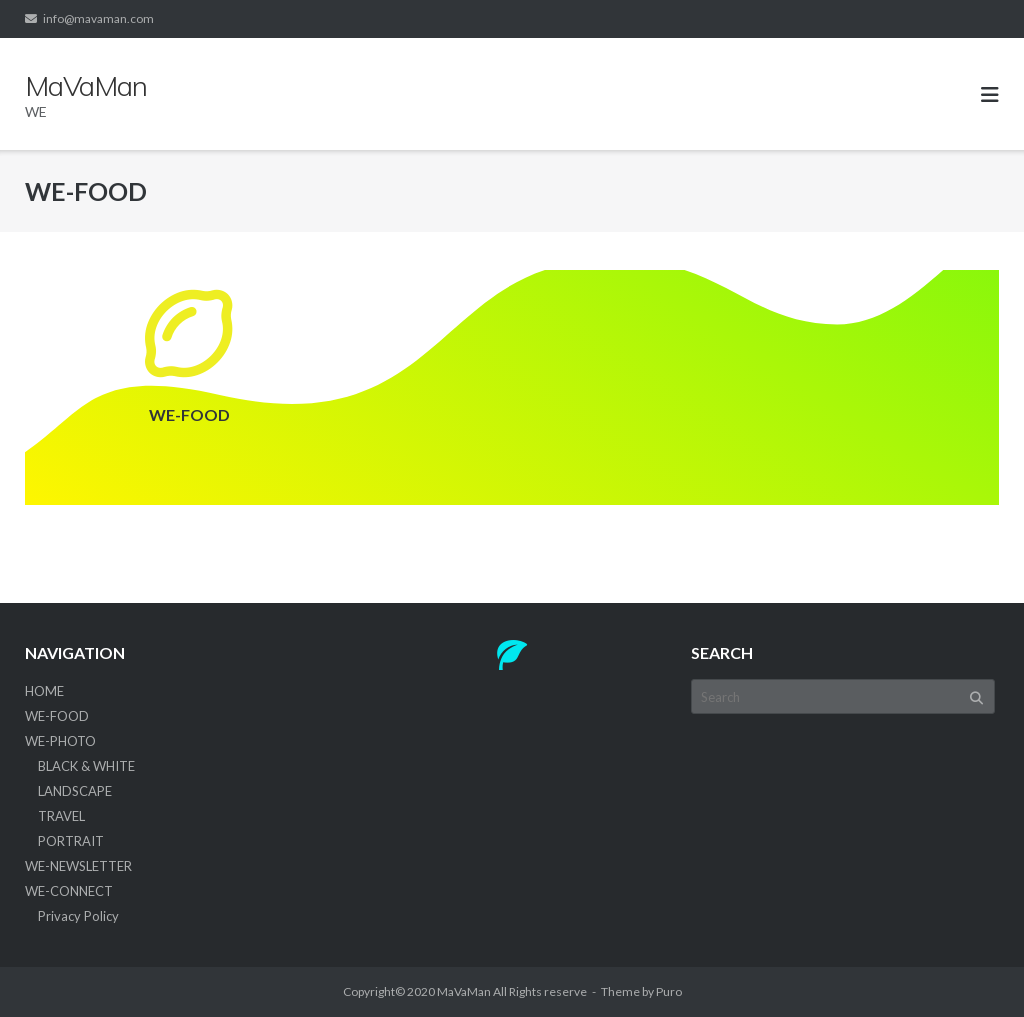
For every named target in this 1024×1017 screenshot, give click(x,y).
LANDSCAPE (75, 791)
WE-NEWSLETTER (78, 866)
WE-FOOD (57, 716)
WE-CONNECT (69, 891)
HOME (44, 691)
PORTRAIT (71, 841)
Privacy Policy (78, 916)
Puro (669, 991)
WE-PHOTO (60, 741)
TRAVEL (61, 816)
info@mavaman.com (98, 18)
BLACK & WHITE (86, 766)
